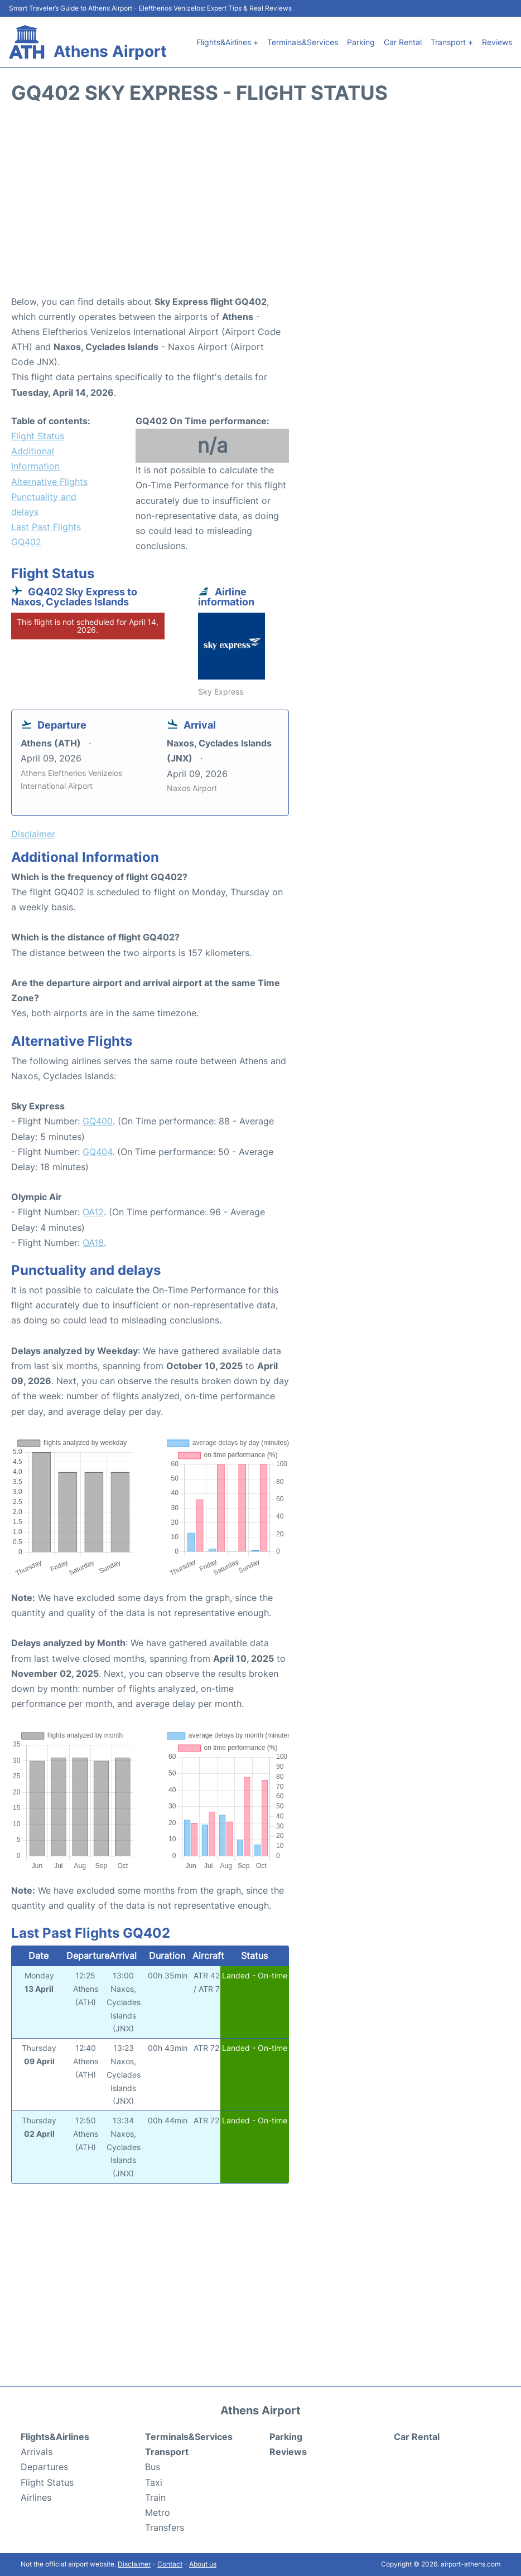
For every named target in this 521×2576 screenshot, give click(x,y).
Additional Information (35, 458)
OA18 (93, 1242)
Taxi (153, 2482)
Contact (169, 2564)
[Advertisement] (260, 205)
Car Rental (403, 42)
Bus (152, 2466)
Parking (361, 42)
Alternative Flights (49, 481)
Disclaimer (134, 2564)
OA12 (93, 1211)
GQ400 (98, 1121)
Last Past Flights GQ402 (46, 534)
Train (155, 2497)
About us (202, 2564)
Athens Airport (110, 51)
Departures (44, 2466)
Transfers (164, 2527)
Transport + (452, 42)
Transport (167, 2451)
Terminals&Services (302, 42)
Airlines (36, 2497)
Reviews (497, 42)
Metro (157, 2512)
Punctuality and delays (43, 504)
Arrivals (36, 2451)
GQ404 (97, 1151)
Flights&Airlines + (227, 42)
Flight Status (37, 436)
